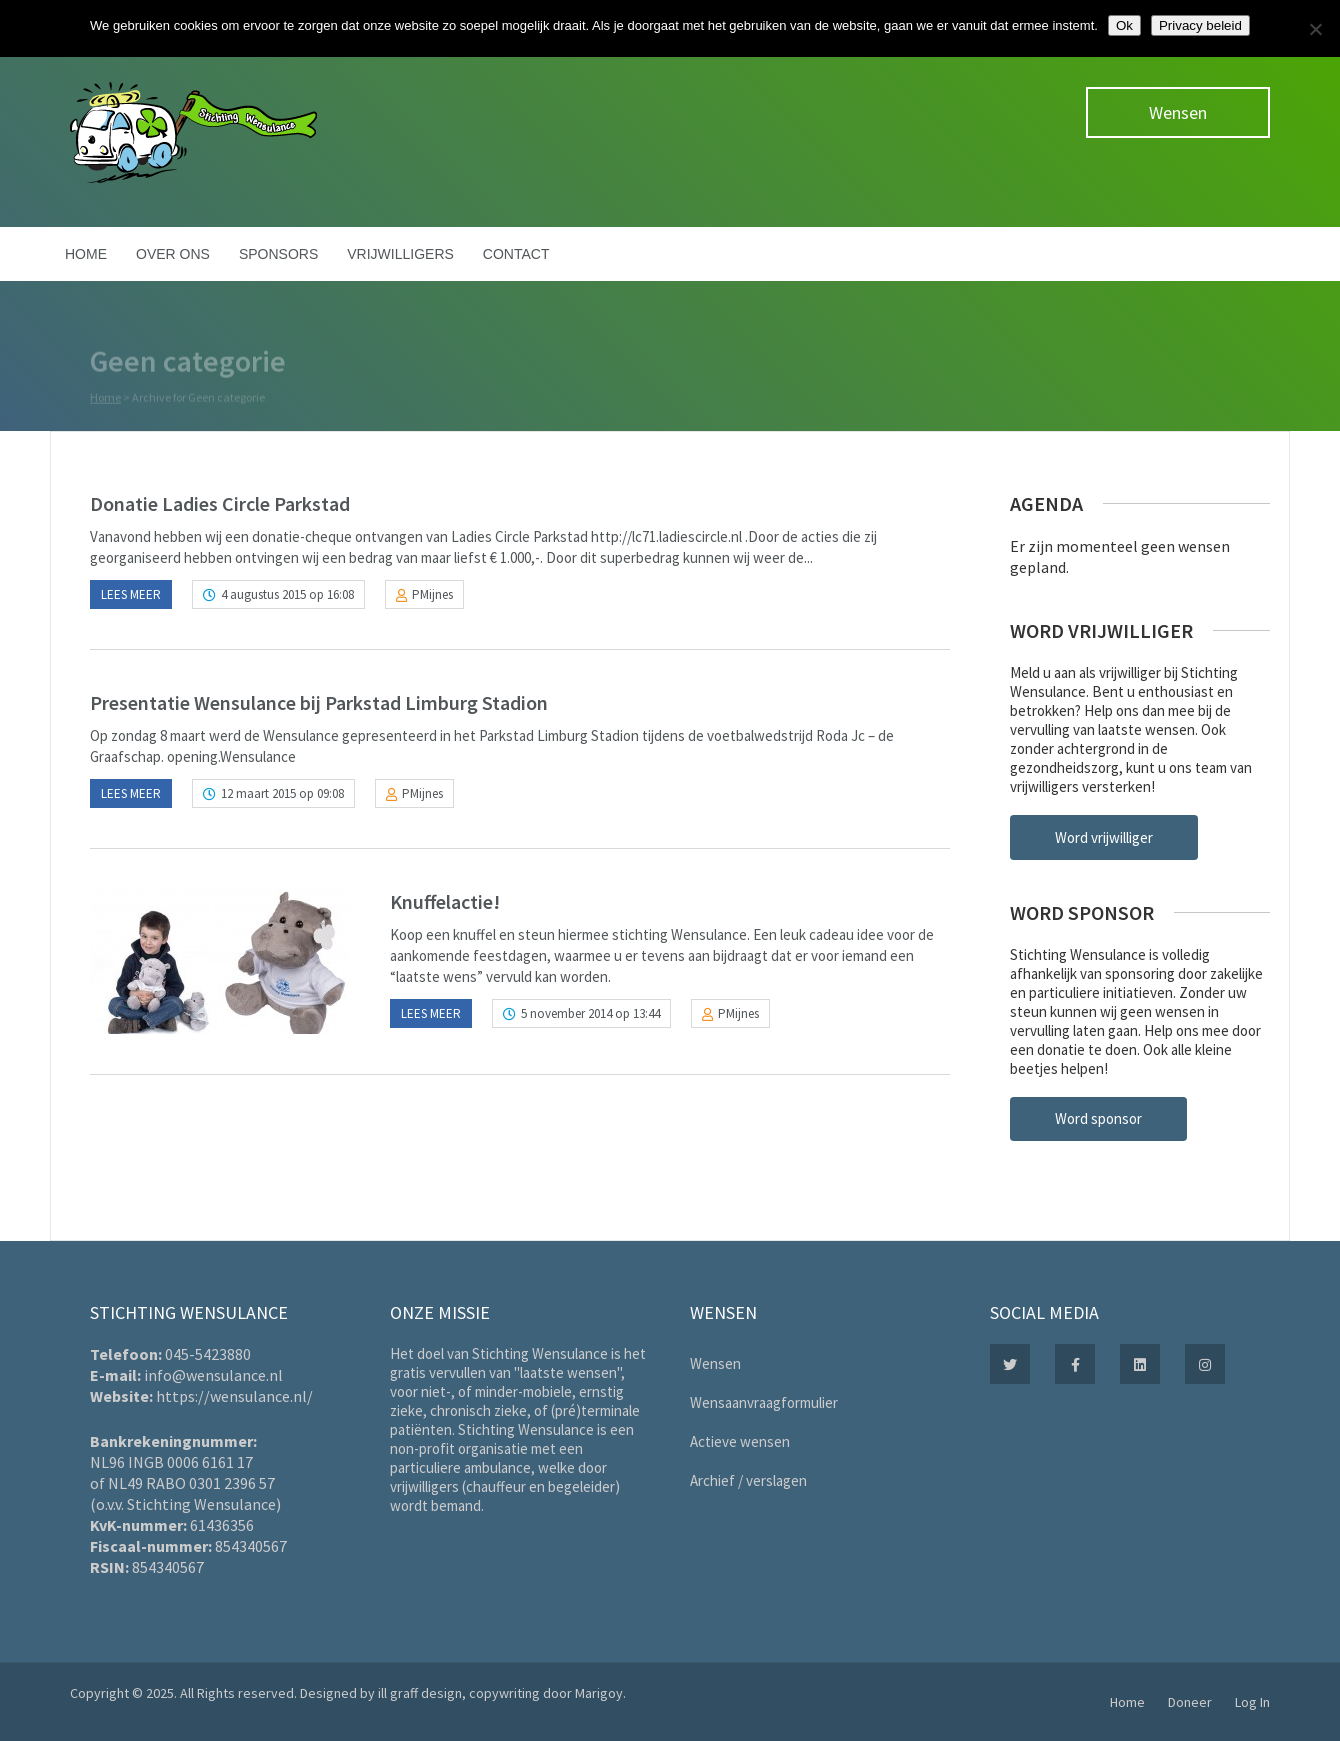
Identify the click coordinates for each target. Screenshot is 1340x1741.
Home (86, 254)
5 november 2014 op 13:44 (590, 1013)
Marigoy (599, 1693)
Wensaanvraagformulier (764, 1402)
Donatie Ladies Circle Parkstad (220, 503)
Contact (516, 254)
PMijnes (432, 594)
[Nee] (1315, 29)
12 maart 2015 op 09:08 (282, 793)
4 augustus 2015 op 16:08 (287, 594)
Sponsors (278, 254)
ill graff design (420, 1693)
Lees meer (131, 594)
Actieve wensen (740, 1441)
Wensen (1178, 112)
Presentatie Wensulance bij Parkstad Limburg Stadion (319, 702)
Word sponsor (1098, 1118)
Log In (1252, 1702)
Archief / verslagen (748, 1480)
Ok (1124, 25)
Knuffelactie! (445, 901)
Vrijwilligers (400, 254)
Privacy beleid (1200, 25)
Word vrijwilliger (1104, 837)
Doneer (1190, 1702)
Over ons (173, 254)
